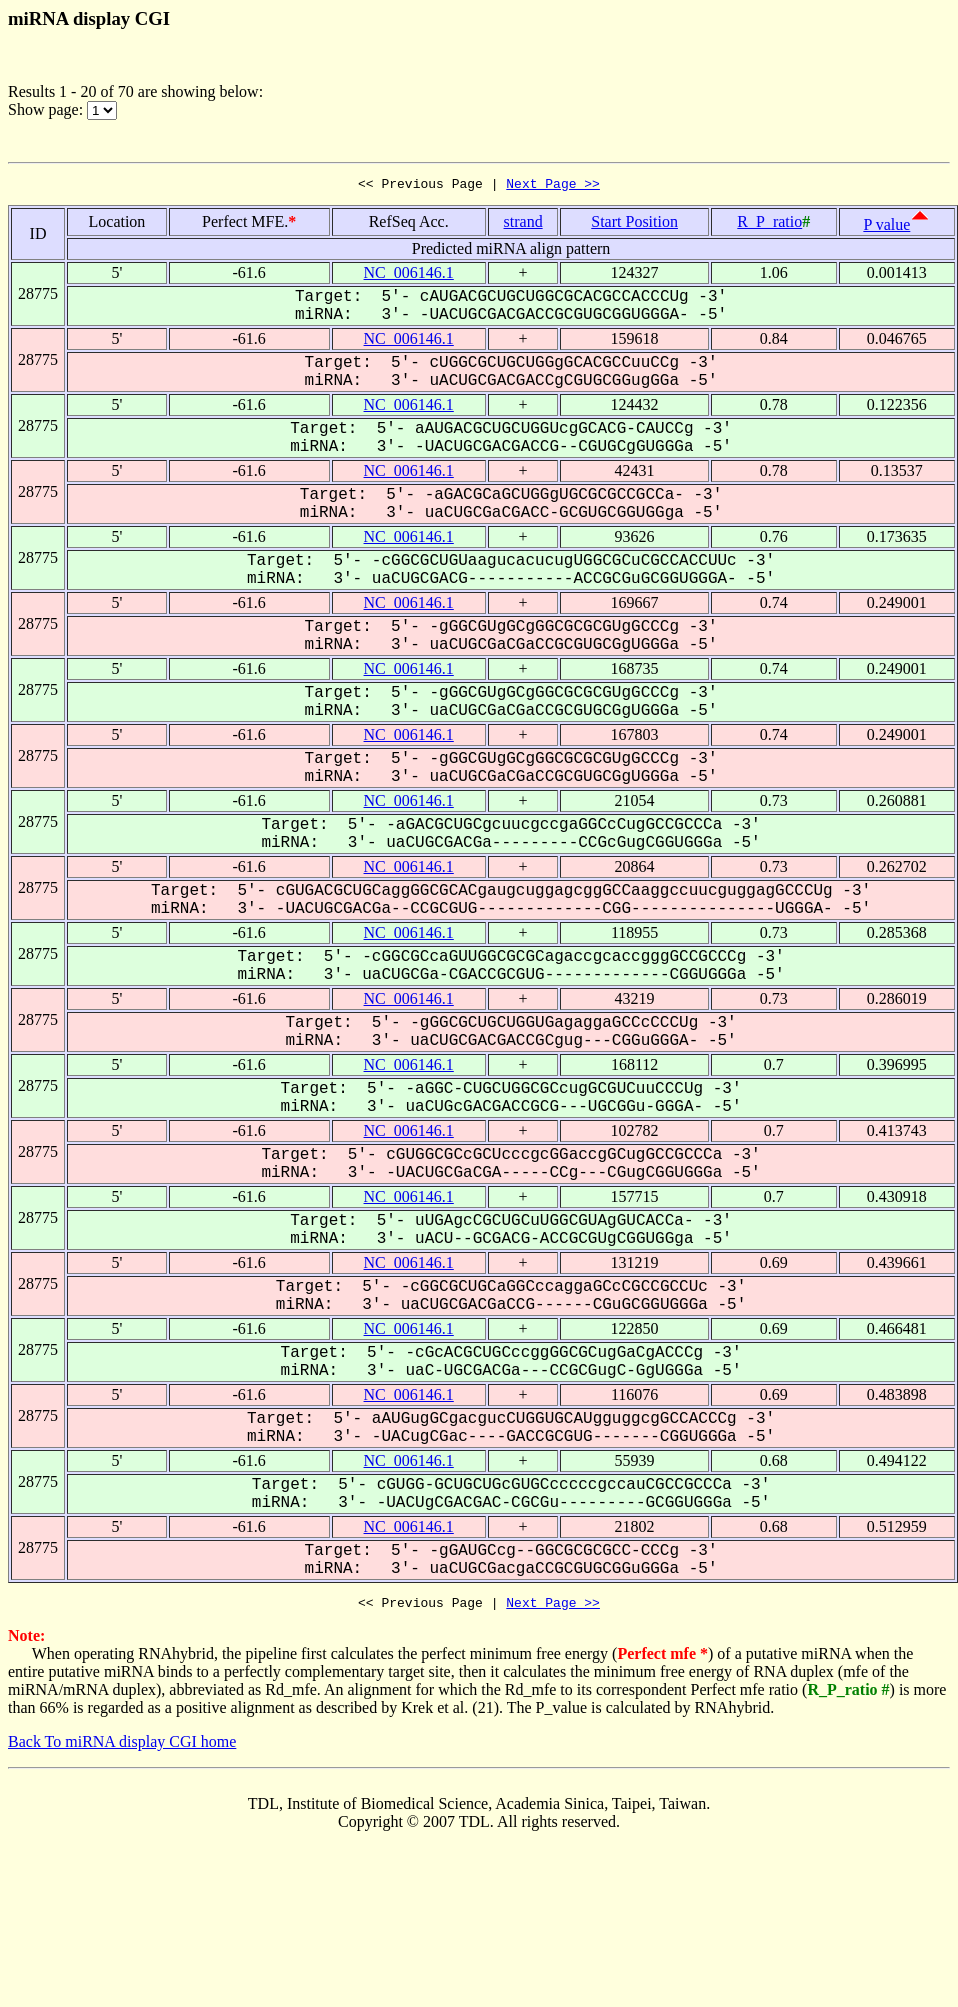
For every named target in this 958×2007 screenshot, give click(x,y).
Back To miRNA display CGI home (122, 1747)
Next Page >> (553, 186)
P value (886, 227)
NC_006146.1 (409, 275)
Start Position (634, 224)
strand (523, 224)
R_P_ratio (769, 224)
